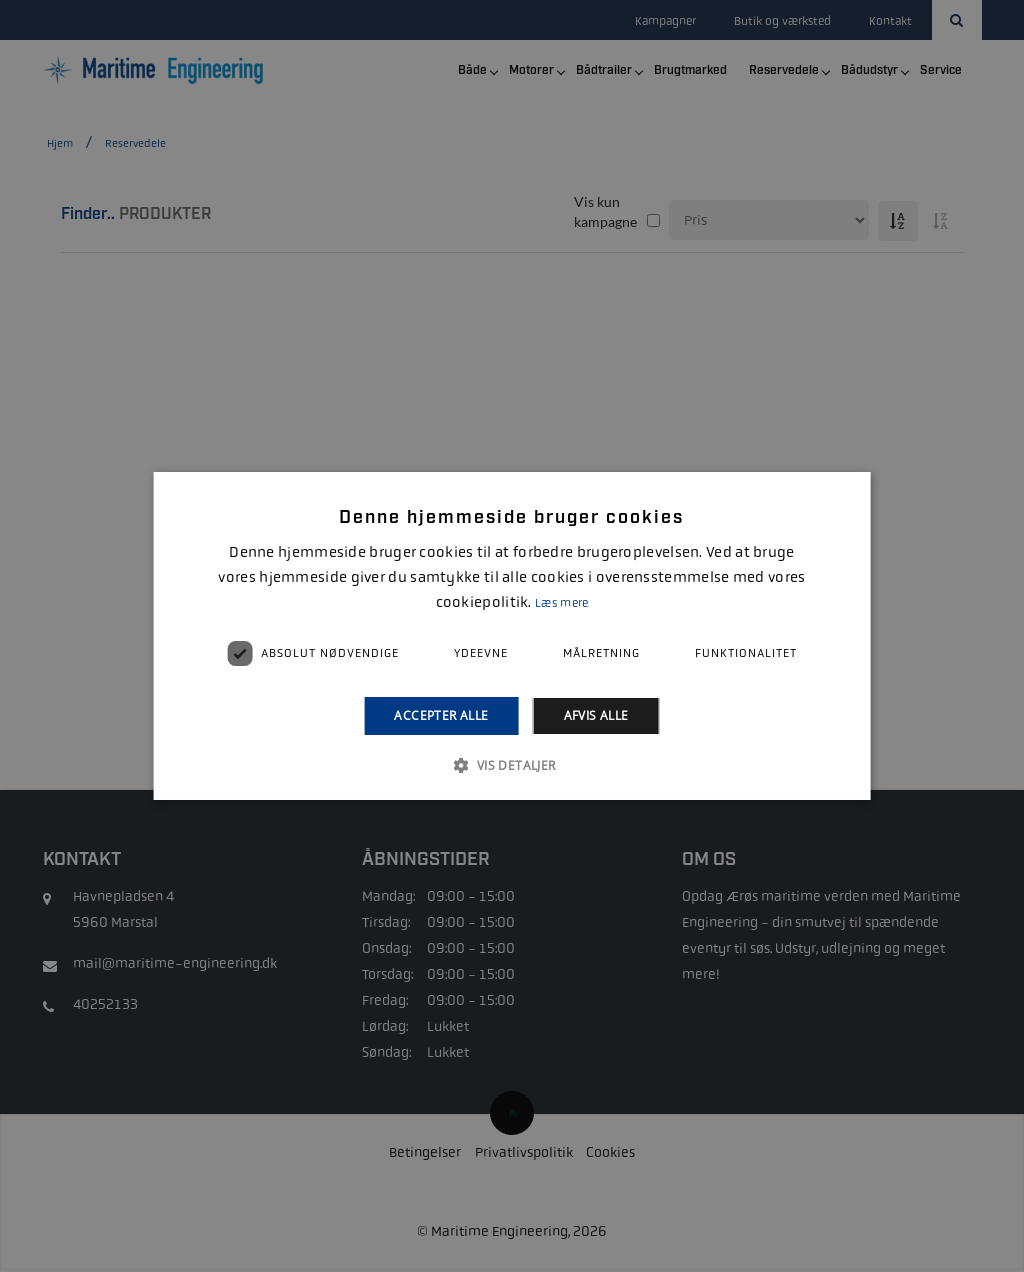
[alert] (512, 636)
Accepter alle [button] (441, 715)
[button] (511, 765)
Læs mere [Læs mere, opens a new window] (561, 603)
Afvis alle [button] (596, 715)
